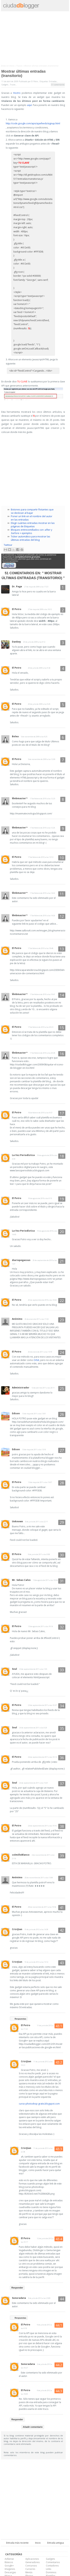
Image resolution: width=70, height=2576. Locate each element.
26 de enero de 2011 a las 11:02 (37, 1319)
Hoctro (17, 93)
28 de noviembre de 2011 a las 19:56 (42, 1907)
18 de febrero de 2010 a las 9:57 (40, 1112)
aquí (29, 105)
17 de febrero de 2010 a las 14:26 (42, 915)
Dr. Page (17, 586)
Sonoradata (19, 2298)
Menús (28, 2572)
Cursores (30, 2569)
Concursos (31, 2565)
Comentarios (53, 2562)
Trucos (19, 65)
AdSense (9, 2558)
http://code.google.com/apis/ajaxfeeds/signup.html (33, 123)
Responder (17, 2287)
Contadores (52, 2565)
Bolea (15, 736)
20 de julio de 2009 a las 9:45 (39, 704)
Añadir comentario (33, 2427)
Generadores (32, 2562)
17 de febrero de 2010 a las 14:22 (42, 893)
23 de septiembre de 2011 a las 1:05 (33, 1669)
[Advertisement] (35, 37)
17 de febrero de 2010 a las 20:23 (40, 1027)
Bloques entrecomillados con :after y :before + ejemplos (31, 531)
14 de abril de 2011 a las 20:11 (43, 1388)
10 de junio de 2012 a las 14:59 (36, 1929)
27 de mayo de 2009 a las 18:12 (40, 609)
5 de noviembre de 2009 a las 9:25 (34, 736)
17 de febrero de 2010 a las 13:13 (40, 857)
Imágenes (10, 2569)
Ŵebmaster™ (20, 798)
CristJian (17, 1929)
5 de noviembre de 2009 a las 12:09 (41, 759)
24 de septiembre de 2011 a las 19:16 (42, 1826)
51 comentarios (57, 84)
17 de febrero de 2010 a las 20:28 (42, 1053)
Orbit (36, 1360)
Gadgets (5, 84)
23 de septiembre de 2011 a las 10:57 (42, 1705)
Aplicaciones (32, 2558)
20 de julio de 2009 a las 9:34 (39, 668)
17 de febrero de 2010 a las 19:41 (42, 994)
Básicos (9, 2562)
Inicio (12, 65)
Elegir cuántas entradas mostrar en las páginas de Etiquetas (33, 524)
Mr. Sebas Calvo (21, 1580)
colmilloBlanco (20, 1854)
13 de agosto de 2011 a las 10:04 (45, 1580)
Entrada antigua (55, 2542)
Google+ (9, 2565)
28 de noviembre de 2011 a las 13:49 (39, 1877)
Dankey (16, 641)
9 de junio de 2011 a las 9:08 (39, 1554)
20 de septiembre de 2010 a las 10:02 (42, 1300)
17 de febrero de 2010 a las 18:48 (40, 948)
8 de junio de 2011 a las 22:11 (36, 1521)
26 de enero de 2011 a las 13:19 (40, 1352)
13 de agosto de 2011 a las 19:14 (40, 1626)
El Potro (16, 609)
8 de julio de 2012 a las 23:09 (39, 2298)
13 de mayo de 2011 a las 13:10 (34, 1449)
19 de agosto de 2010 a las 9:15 (40, 1198)
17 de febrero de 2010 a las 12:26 (42, 828)
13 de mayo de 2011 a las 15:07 (40, 1482)
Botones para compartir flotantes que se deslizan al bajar (32, 511)
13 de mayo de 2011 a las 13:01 (34, 1413)
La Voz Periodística (23, 1155)
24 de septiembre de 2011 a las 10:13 (42, 1757)
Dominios (51, 2572)
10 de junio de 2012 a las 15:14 (36, 1962)
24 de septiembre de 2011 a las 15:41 (33, 1783)
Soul (14, 1668)
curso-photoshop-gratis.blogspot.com (39, 2103)
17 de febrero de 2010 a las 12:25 (42, 798)
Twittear (8, 545)
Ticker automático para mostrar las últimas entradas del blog (30, 538)
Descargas (10, 2572)
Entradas (53, 81)
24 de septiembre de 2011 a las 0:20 (33, 1727)
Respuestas (20, 2018)
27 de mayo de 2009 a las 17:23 (36, 586)
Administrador (20, 1387)
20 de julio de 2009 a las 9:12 (34, 642)
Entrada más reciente (17, 2542)
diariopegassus (21, 1260)
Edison (16, 1413)
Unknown (17, 1521)
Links (48, 2569)
